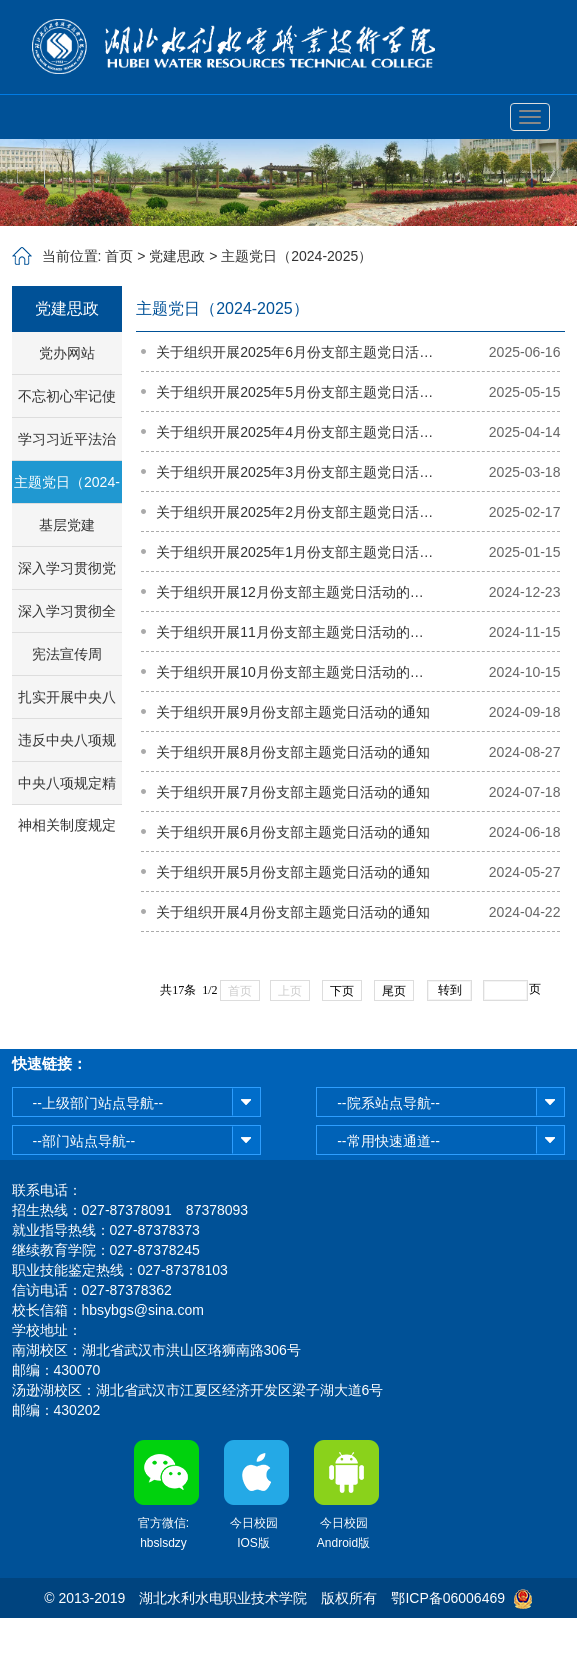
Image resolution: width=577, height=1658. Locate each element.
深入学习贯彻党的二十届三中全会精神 (67, 574)
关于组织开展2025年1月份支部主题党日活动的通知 (295, 552)
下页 (342, 991)
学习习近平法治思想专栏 (67, 445)
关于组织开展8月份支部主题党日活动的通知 (293, 752)
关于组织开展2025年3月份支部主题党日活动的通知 (295, 472)
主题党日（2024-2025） (296, 256)
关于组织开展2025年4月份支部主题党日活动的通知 (295, 432)
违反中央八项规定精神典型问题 (67, 746)
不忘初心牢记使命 (67, 402)
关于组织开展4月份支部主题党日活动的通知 (293, 912)
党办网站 (67, 353)
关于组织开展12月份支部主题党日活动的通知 (295, 592)
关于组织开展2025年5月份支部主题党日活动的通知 (295, 392)
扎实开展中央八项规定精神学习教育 (67, 703)
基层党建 (67, 525)
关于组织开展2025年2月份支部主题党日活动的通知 (295, 512)
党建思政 (177, 256)
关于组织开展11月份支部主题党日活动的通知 (295, 632)
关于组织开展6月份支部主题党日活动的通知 (293, 832)
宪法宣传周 (67, 654)
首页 (119, 256)
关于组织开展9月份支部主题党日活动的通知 (293, 712)
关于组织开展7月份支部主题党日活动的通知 (293, 792)
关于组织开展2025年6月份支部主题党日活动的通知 (295, 352)
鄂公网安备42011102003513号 (288, 1638)
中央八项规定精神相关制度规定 (67, 789)
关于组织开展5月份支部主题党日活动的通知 (293, 872)
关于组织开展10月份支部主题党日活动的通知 (295, 672)
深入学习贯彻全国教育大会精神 (67, 617)
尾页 (394, 991)
